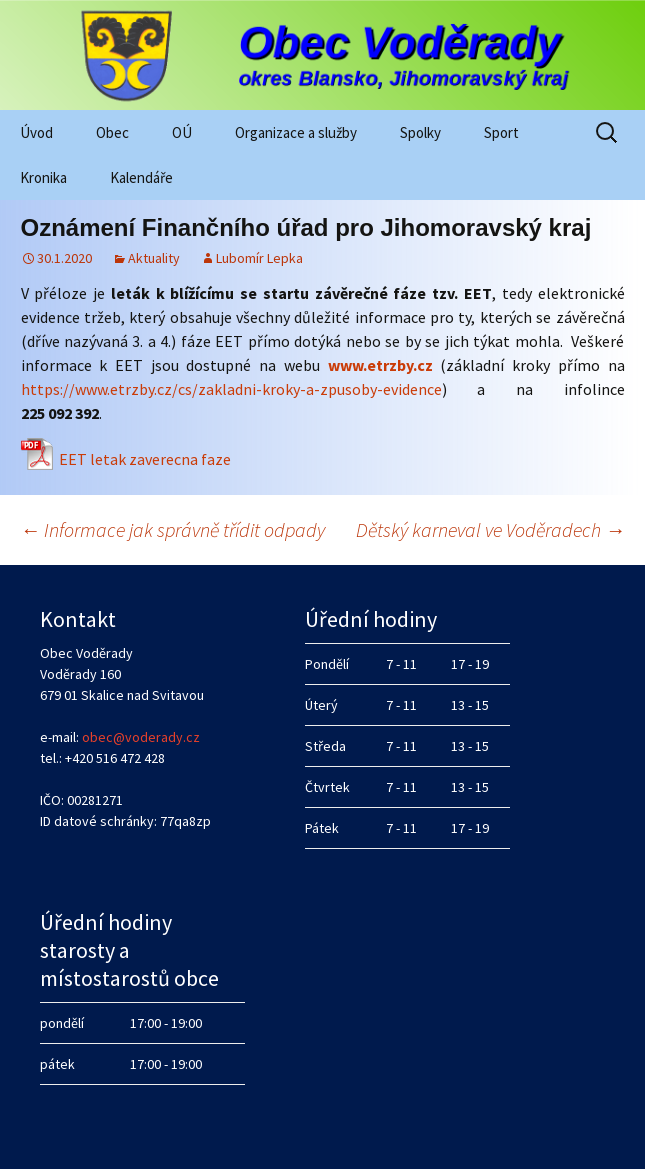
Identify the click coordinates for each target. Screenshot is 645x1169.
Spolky (420, 132)
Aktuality (154, 258)
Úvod (36, 132)
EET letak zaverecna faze (145, 459)
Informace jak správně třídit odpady (172, 529)
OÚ (182, 132)
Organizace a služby (296, 132)
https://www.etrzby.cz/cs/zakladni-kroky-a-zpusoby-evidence (231, 389)
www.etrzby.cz (380, 365)
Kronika (43, 177)
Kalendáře (141, 177)
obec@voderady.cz (141, 737)
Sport (501, 132)
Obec (112, 132)
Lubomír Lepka (259, 258)
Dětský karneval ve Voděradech (490, 529)
